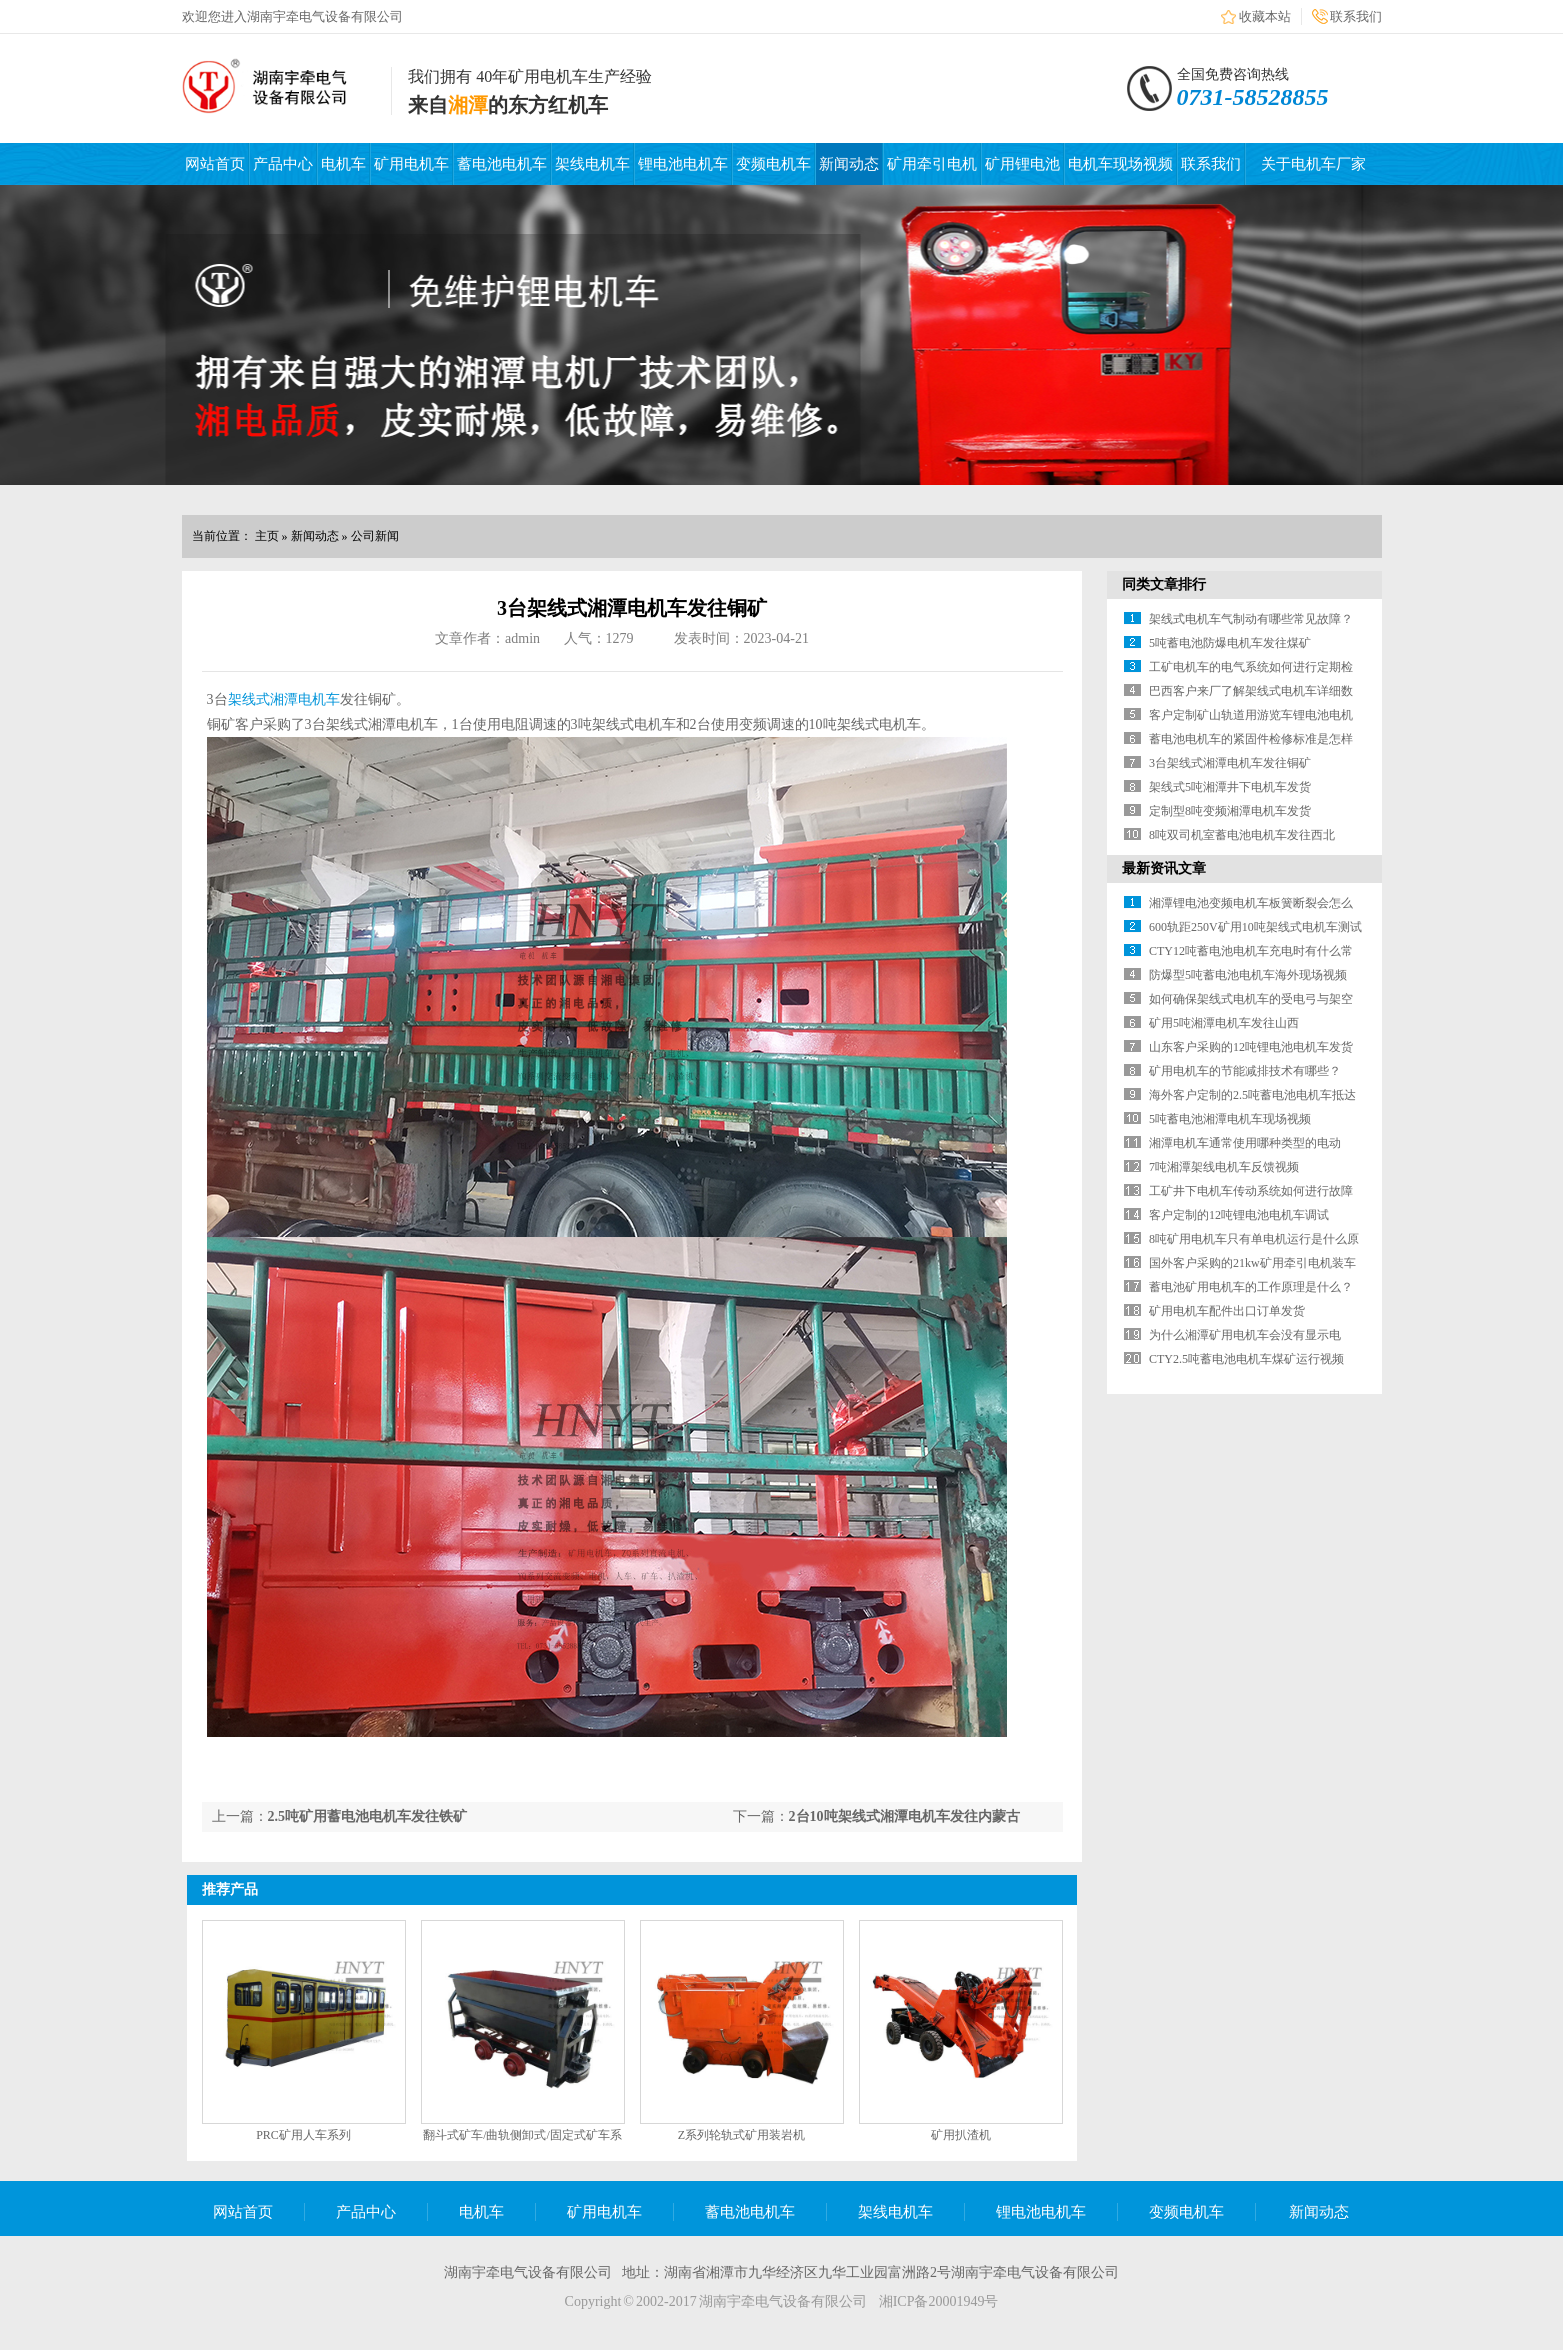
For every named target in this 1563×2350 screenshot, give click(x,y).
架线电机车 (592, 164)
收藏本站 (1265, 16)
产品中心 (283, 164)
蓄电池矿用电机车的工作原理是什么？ (1251, 1287)
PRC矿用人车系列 (303, 2135)
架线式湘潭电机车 (284, 699)
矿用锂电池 (1022, 164)
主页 (267, 536)
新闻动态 (849, 164)
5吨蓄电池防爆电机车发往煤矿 (1230, 643)
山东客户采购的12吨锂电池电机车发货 (1251, 1047)
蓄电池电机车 (502, 164)
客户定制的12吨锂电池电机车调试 (1239, 1215)
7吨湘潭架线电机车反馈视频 (1224, 1167)
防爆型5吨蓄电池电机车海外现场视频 (1248, 975)
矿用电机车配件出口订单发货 (1227, 1311)
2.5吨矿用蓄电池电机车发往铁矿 (368, 1816)
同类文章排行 (1164, 584)
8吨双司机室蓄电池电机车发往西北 (1242, 835)
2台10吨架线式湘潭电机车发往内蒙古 (904, 1816)
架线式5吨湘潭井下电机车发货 (1230, 787)
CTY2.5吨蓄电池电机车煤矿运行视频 (1246, 1359)
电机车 (343, 164)
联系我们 (1356, 16)
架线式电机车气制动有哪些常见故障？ (1251, 619)
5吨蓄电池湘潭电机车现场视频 (1230, 1119)
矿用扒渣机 (961, 2135)
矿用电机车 (411, 164)
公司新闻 (375, 536)
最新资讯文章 (1164, 868)
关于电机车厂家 (1313, 164)
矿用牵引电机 (932, 164)
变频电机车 (773, 164)
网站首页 (215, 164)
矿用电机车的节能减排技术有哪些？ (1245, 1071)
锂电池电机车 (683, 164)
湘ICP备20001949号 (939, 2301)
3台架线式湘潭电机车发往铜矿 (1230, 763)
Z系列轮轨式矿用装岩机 (741, 2135)
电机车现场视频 (1120, 164)
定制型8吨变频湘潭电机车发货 (1230, 811)
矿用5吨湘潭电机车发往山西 (1224, 1023)
